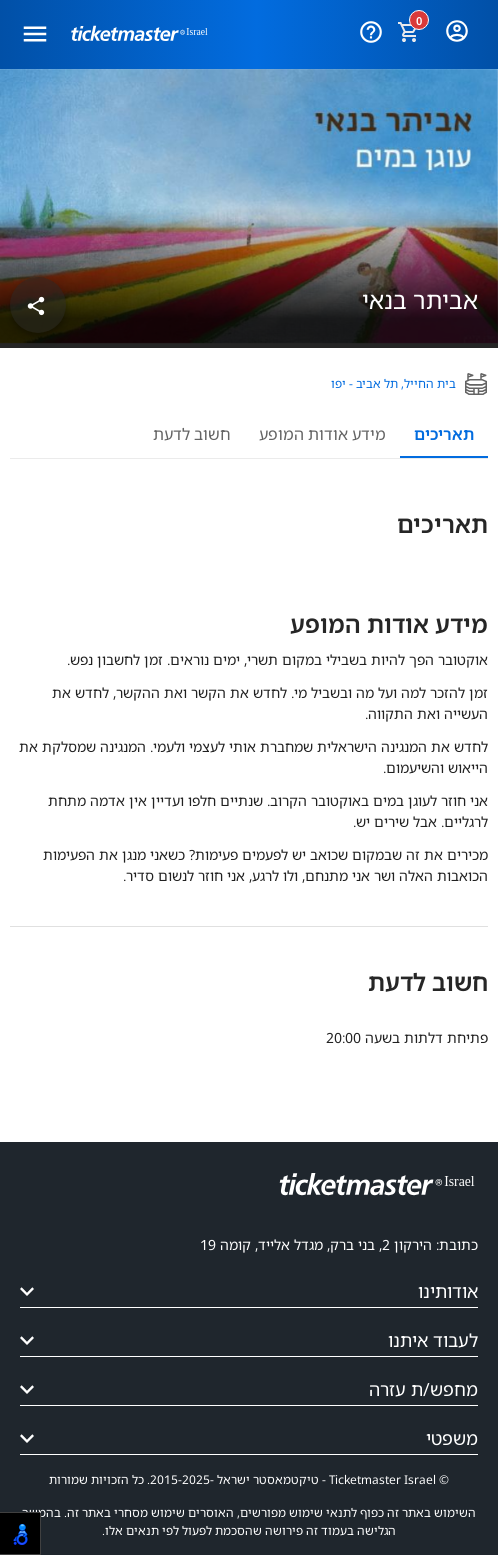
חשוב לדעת (192, 434)
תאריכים (444, 434)
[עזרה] (370, 28)
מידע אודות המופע (322, 434)
